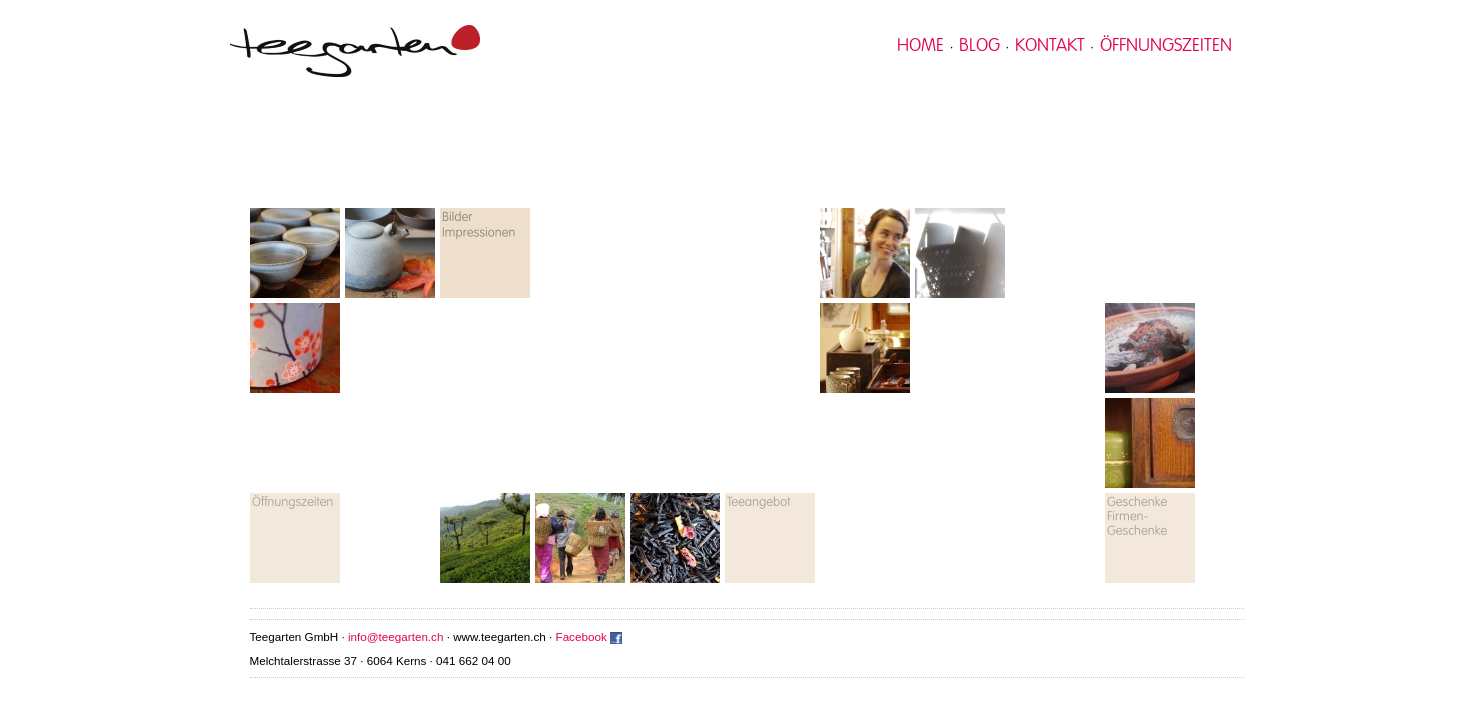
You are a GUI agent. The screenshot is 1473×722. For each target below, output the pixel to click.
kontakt (1050, 46)
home (920, 46)
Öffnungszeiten (1166, 46)
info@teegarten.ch (395, 636)
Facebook (581, 636)
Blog (979, 46)
